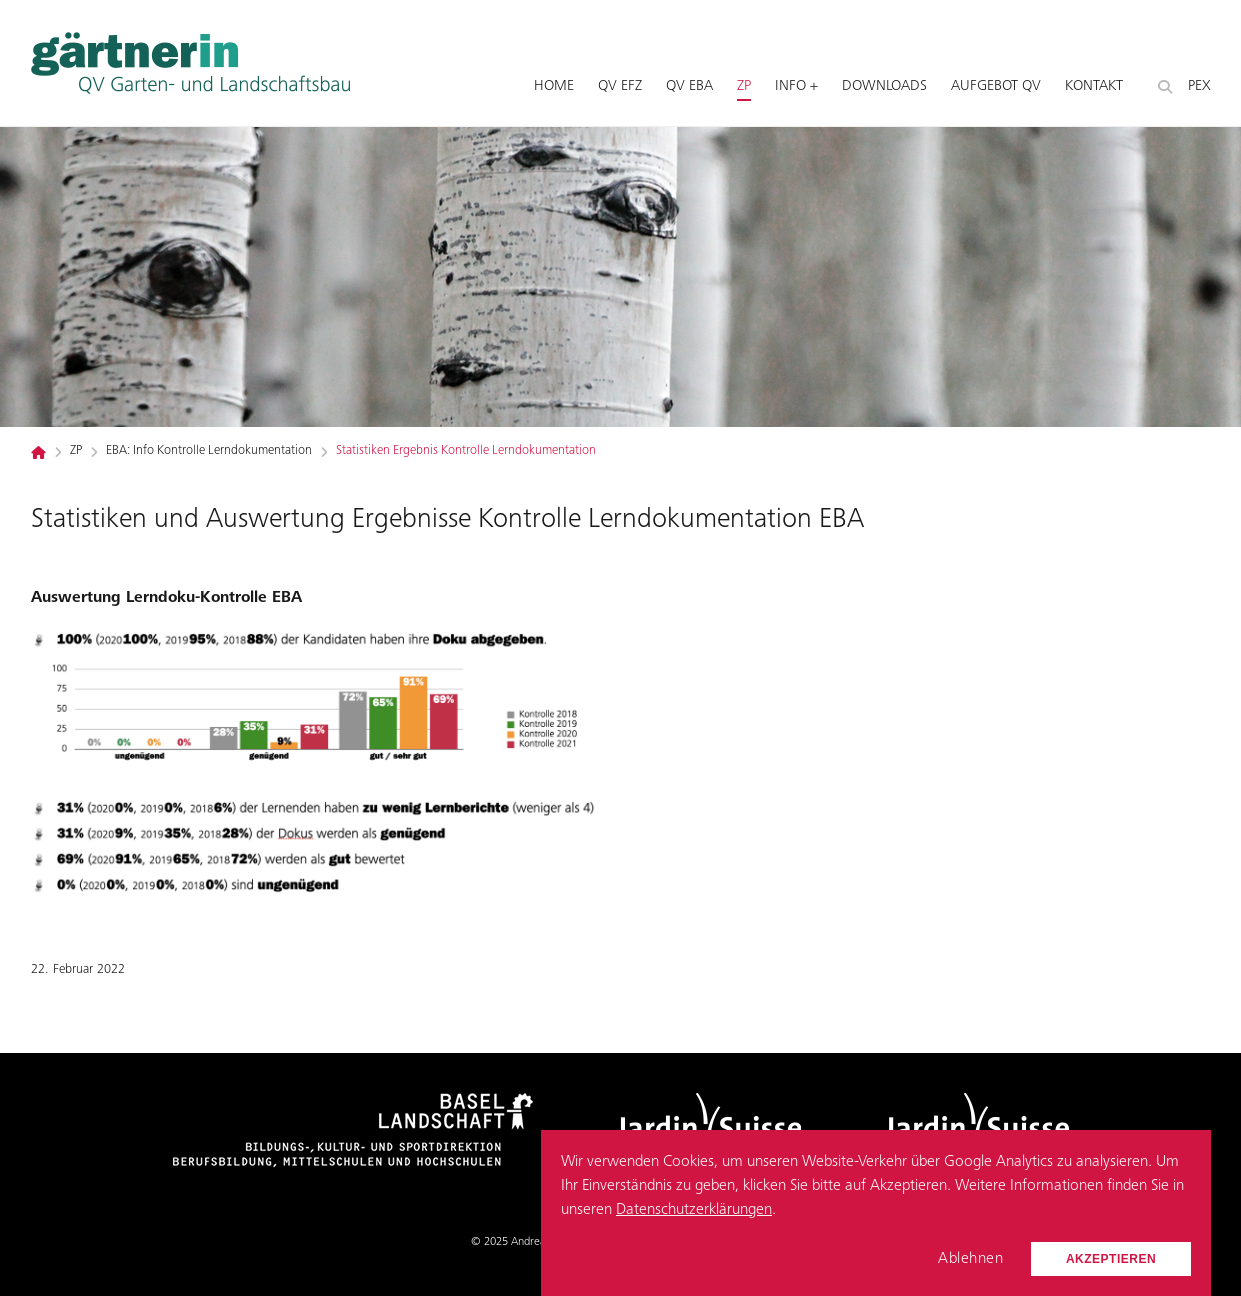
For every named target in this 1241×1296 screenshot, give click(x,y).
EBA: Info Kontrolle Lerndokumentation (209, 451)
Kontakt (1094, 86)
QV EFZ (620, 86)
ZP (744, 86)
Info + (796, 86)
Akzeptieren (1111, 1259)
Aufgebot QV (996, 86)
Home (554, 86)
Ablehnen (970, 1259)
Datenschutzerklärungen (694, 1210)
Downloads (884, 86)
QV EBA (689, 86)
